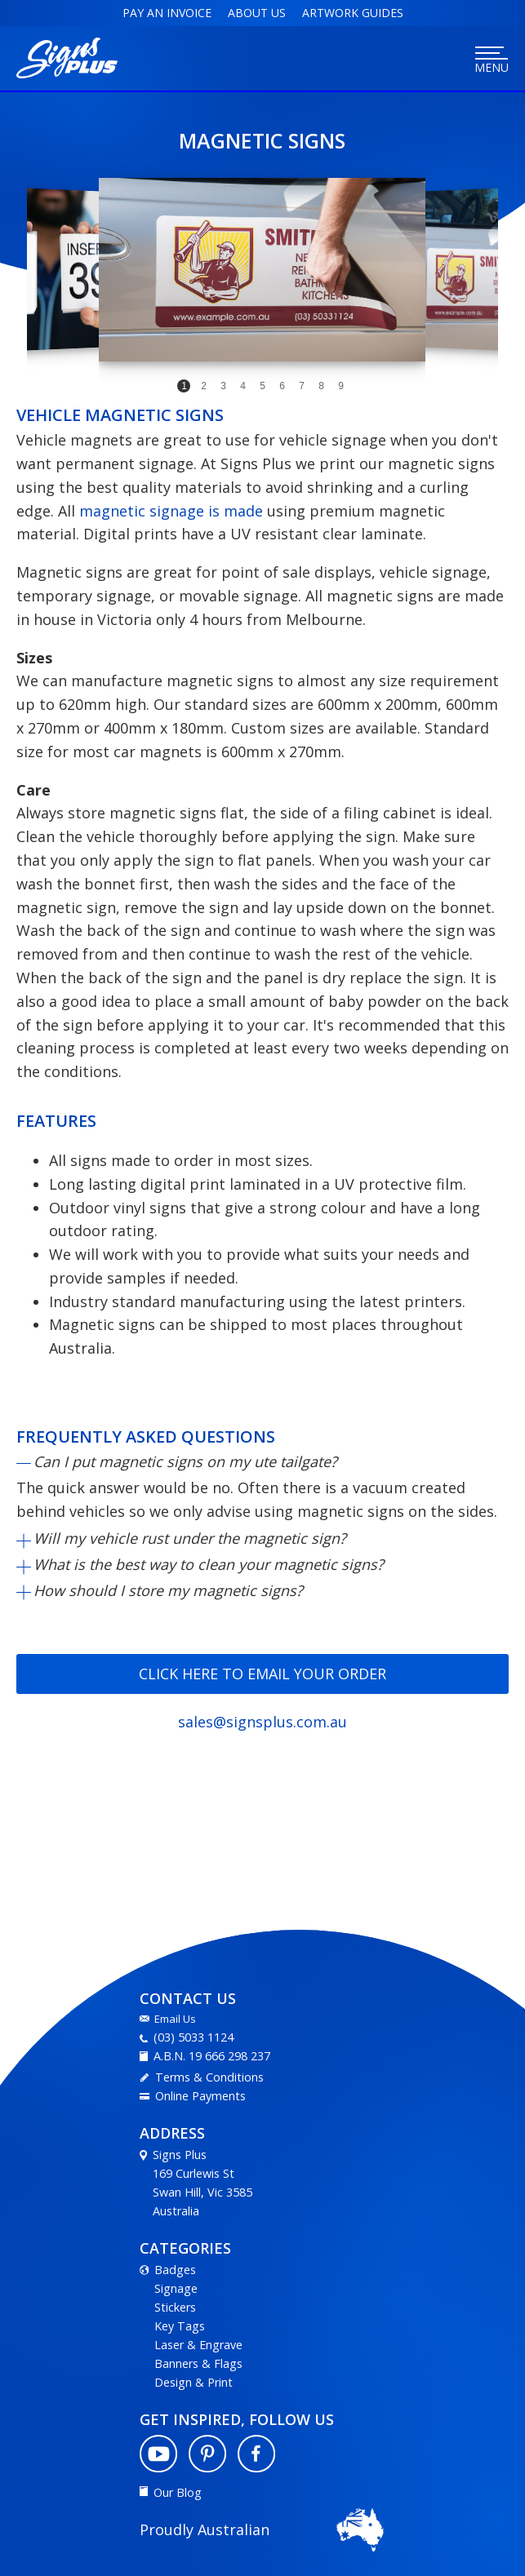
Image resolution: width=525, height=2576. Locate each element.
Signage (176, 2288)
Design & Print (193, 2382)
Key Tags (179, 2326)
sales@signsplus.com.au (262, 1721)
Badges (175, 2269)
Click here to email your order (262, 1673)
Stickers (175, 2307)
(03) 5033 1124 (193, 2037)
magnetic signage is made (171, 511)
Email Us (175, 2018)
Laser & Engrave (198, 2344)
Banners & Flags (198, 2363)
